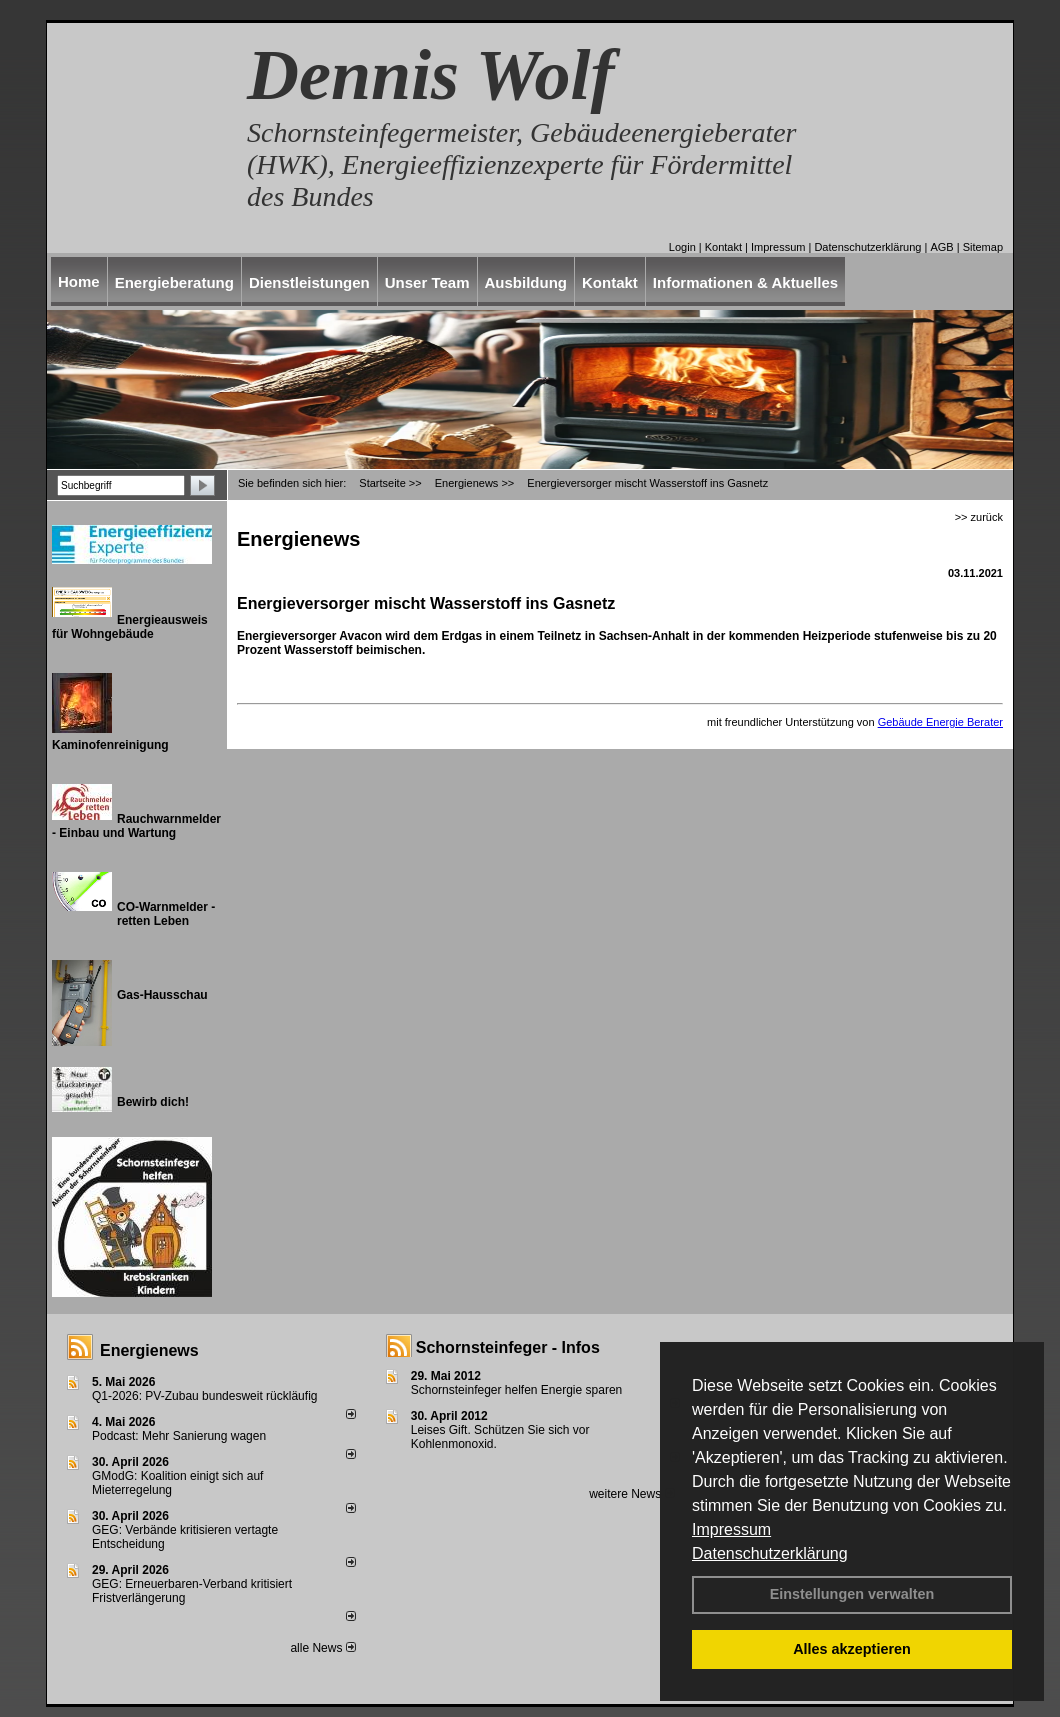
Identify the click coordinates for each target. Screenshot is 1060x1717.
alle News (322, 1648)
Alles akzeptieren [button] (852, 1649)
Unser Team (427, 282)
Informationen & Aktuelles (745, 282)
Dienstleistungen (309, 282)
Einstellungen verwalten (852, 1594)
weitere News (631, 1494)
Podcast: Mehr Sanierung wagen (179, 1436)
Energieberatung (174, 282)
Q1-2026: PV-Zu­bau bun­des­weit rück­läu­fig (204, 1396)
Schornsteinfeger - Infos (508, 1347)
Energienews (149, 1350)
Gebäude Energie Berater (940, 722)
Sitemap (983, 247)
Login (682, 247)
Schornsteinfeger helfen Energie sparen (516, 1390)
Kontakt (723, 247)
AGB (941, 247)
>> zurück (979, 517)
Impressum (731, 1529)
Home (79, 281)
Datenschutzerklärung (770, 1553)
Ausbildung (526, 282)
